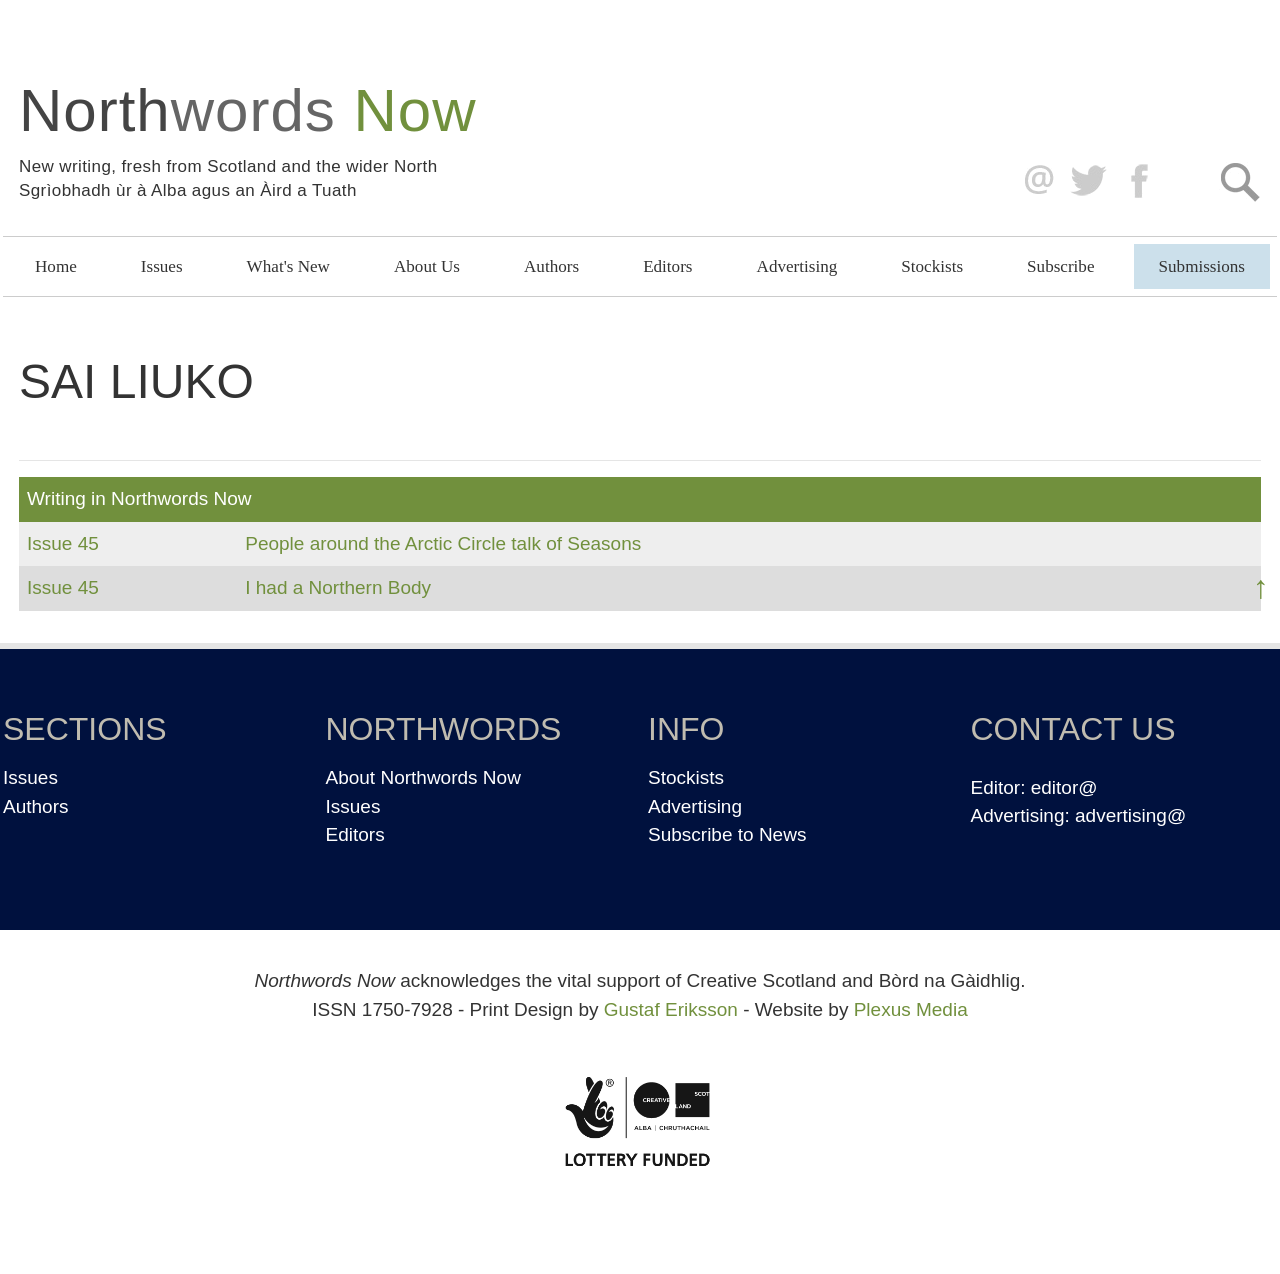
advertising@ (1130, 815)
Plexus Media (911, 1009)
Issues (162, 266)
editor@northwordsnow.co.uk (1034, 181)
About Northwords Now (423, 777)
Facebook (1141, 181)
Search (1239, 181)
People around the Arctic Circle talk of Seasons (443, 543)
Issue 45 (63, 543)
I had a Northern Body (338, 587)
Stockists (932, 266)
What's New (288, 266)
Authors (551, 266)
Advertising (797, 266)
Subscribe (1060, 266)
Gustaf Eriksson (671, 1009)
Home (56, 266)
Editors (667, 266)
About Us (427, 266)
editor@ (1064, 787)
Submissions (1202, 266)
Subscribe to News (727, 834)
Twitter (1087, 181)
